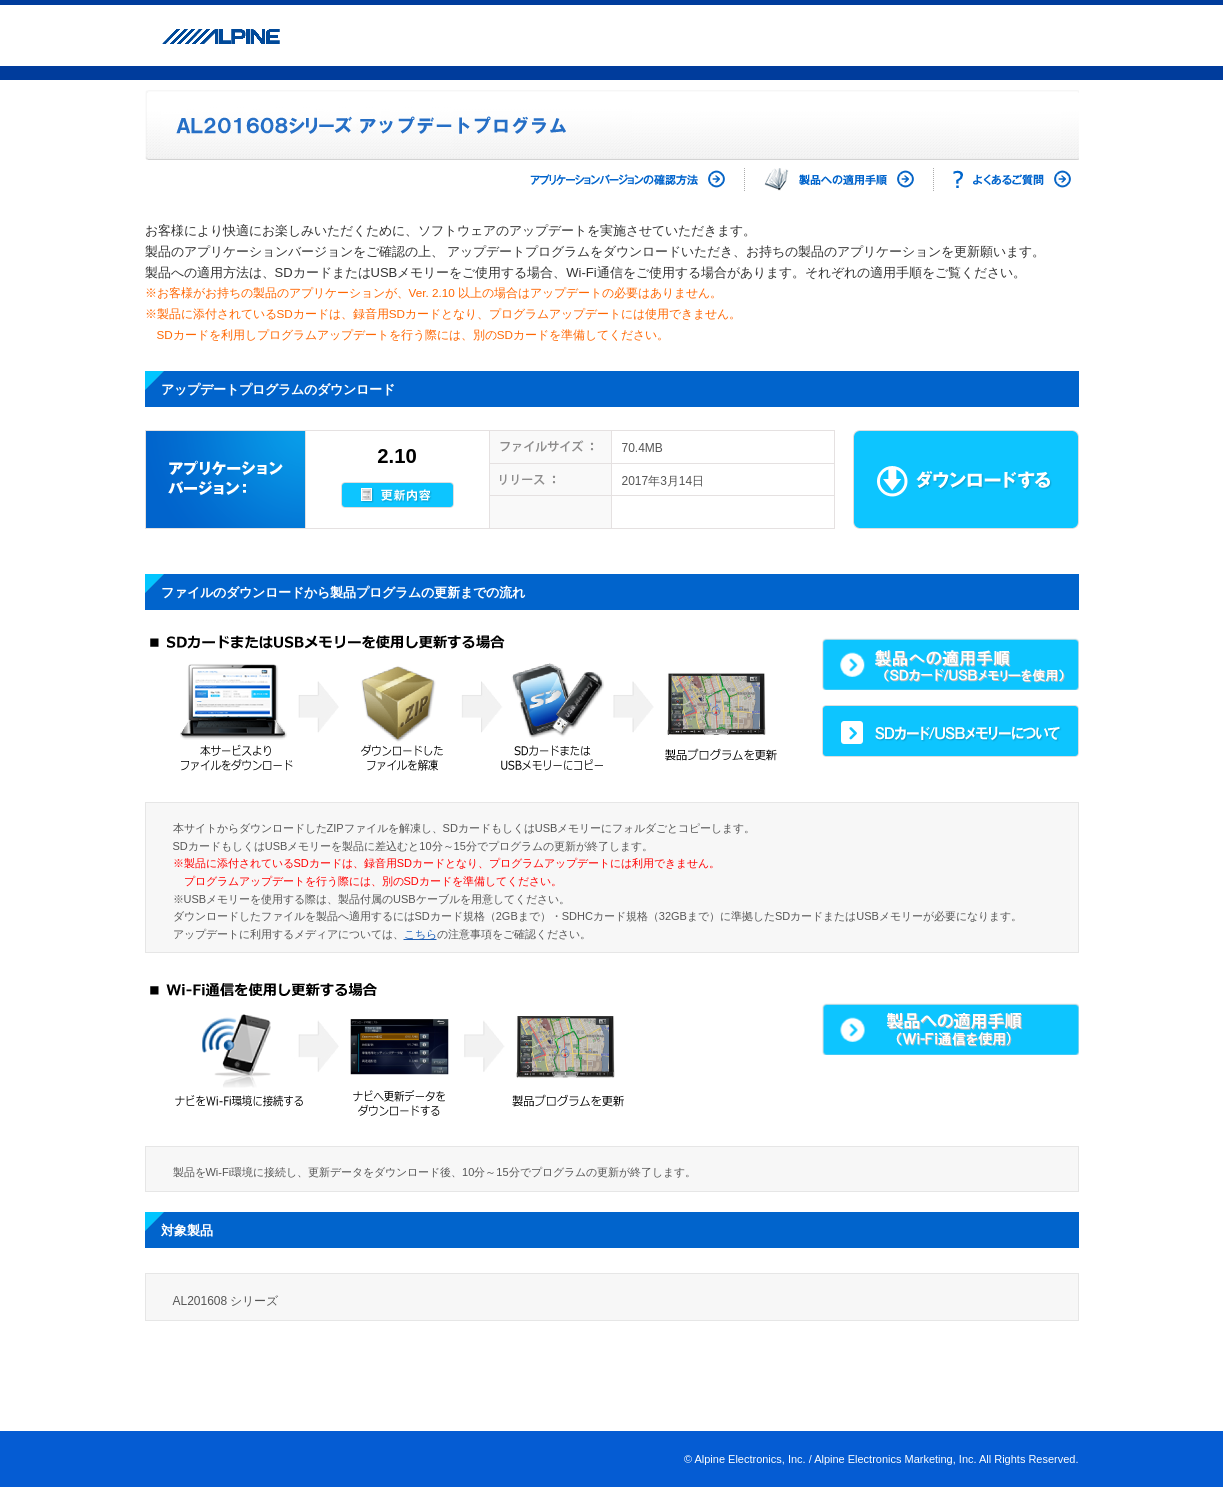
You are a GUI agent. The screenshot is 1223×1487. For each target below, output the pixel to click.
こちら (420, 934)
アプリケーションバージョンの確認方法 (611, 179)
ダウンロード (966, 479)
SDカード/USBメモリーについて (950, 731)
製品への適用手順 (839, 179)
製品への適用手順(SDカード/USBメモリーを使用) (950, 664)
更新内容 (397, 495)
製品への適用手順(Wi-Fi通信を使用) (950, 1029)
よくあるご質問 (1012, 179)
